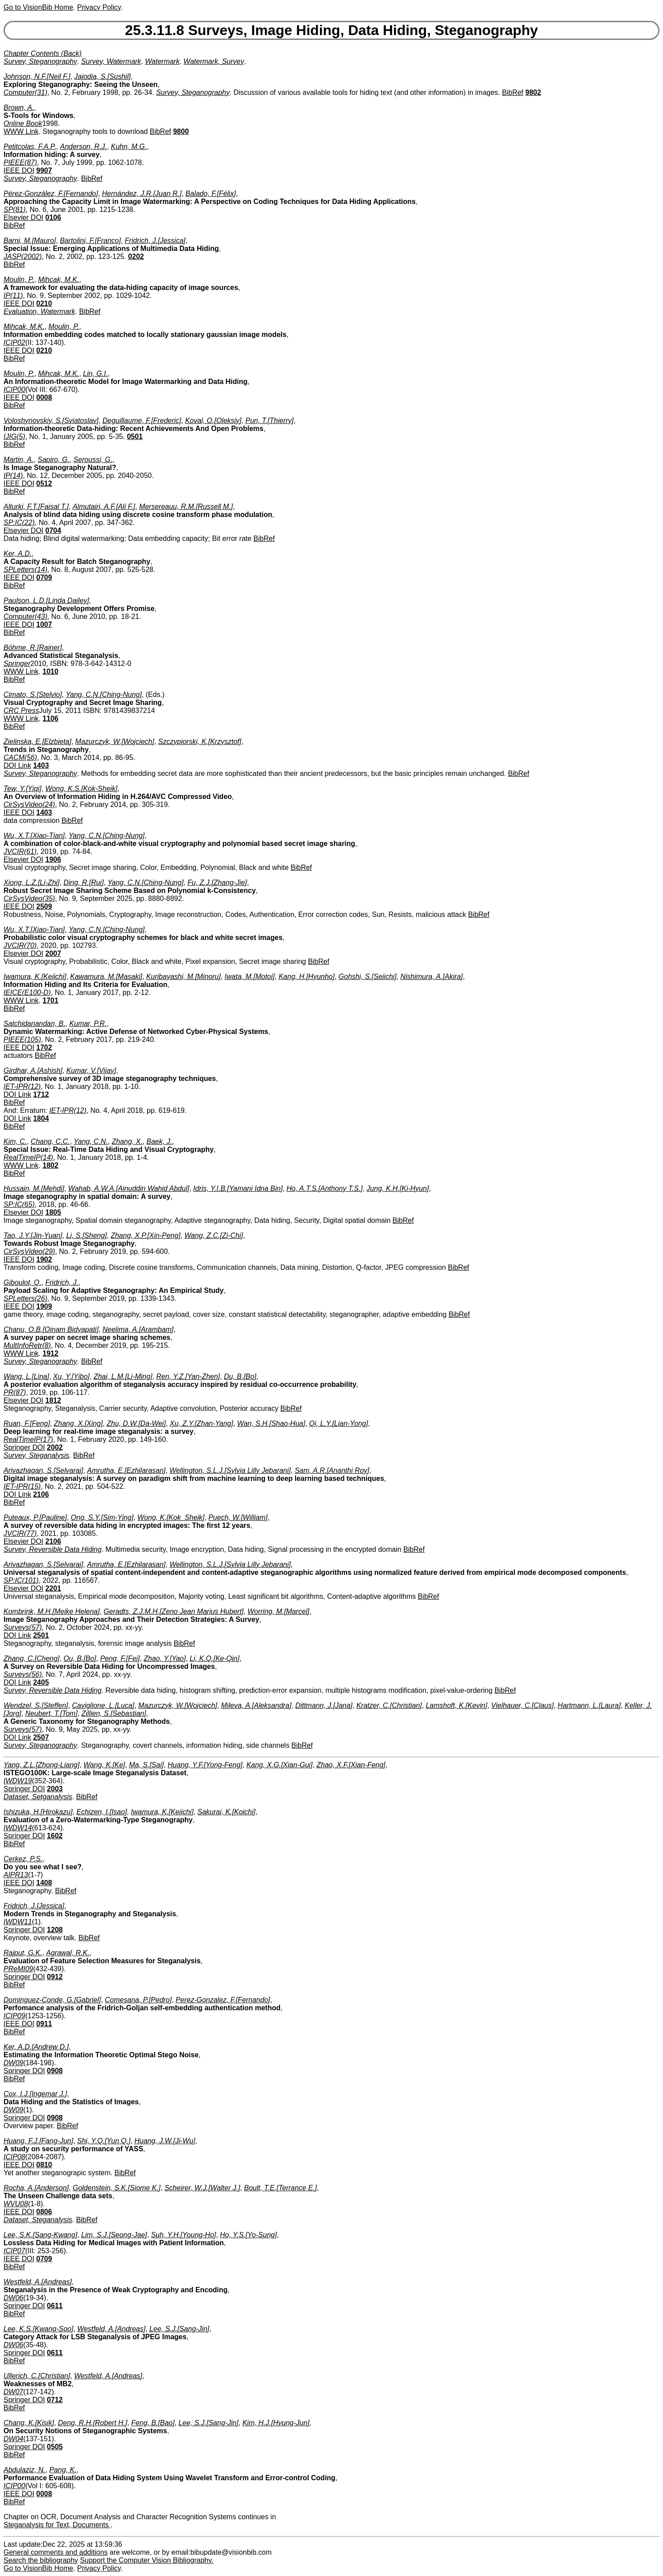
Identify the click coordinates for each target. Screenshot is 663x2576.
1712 (41, 1094)
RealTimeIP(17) (28, 1439)
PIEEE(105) (22, 1039)
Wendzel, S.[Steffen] (36, 1705)
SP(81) (15, 209)
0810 (44, 2165)
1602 (55, 1836)
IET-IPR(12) (22, 1086)
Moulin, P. (19, 279)
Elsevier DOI (23, 217)
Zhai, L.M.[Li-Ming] (123, 1376)
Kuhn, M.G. (129, 146)
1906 (53, 859)
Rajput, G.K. (23, 1953)
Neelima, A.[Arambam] (137, 1329)
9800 (181, 131)
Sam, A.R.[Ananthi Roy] (332, 1470)
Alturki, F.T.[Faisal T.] (36, 506)
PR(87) (15, 1392)
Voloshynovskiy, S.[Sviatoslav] (51, 420)
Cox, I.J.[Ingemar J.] (35, 2094)
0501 (135, 436)
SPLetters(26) (25, 1298)
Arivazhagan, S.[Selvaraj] (43, 1470)
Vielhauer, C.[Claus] (522, 1705)
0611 (55, 2306)
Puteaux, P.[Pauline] (35, 1517)
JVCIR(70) (20, 945)
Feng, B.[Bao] (153, 2423)
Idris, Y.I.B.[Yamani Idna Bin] (238, 1188)
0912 (55, 1977)
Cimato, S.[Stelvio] (33, 694)
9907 (44, 170)
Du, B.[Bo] (240, 1376)
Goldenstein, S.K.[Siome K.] (116, 2188)
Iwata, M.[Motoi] (250, 976)
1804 (41, 1118)
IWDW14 (18, 1828)
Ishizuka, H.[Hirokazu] (38, 1812)
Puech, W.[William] (238, 1517)
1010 (50, 671)
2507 (41, 1737)
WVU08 (16, 2204)
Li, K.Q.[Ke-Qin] (214, 1658)
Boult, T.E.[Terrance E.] (280, 2188)
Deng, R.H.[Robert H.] (93, 2423)
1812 (53, 1400)
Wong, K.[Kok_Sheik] (170, 1517)
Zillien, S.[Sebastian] (114, 1713)
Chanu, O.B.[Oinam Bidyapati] (51, 1329)
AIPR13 (16, 1875)
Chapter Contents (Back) (43, 53)
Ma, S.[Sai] (146, 1765)
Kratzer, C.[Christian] (389, 1705)
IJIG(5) (14, 436)
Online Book (23, 123)
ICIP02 (14, 342)
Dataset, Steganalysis (38, 2220)
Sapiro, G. (54, 459)
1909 (44, 1306)
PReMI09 (18, 1969)
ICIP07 (14, 2251)
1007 (44, 624)
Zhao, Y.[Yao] (165, 1658)
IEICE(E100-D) (27, 992)
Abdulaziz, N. (24, 2470)
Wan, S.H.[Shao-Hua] (271, 1423)
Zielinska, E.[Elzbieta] (37, 741)
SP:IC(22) (19, 522)
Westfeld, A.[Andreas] (38, 2282)
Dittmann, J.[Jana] (323, 1705)
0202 (136, 256)
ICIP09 (14, 2016)
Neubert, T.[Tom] (51, 1713)
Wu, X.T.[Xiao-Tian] (34, 835)
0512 (44, 483)
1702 (44, 1047)
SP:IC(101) (21, 1580)
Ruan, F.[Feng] (27, 1423)
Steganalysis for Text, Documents (57, 2525)
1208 (55, 1930)
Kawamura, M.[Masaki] (106, 976)
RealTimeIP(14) (28, 1157)
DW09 (13, 2063)
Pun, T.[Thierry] (270, 420)
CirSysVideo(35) (29, 898)
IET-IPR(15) (22, 1486)
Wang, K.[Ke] (104, 1765)
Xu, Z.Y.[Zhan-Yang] (201, 1423)
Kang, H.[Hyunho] (307, 976)
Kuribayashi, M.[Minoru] (183, 976)
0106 (53, 217)
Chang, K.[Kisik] (29, 2423)
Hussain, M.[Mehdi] (34, 1188)
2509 (44, 906)
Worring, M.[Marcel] (278, 1611)
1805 (53, 1212)
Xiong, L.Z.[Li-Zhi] (31, 882)
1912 (50, 1353)
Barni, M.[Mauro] (30, 240)
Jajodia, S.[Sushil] (102, 76)
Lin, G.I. (95, 373)
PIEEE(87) (20, 162)
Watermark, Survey (213, 61)
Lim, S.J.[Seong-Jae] (114, 2235)
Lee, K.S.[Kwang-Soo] (38, 2329)
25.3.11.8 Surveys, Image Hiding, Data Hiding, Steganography (331, 30)
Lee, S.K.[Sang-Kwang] (40, 2235)
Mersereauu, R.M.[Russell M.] (186, 506)
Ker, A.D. (17, 553)
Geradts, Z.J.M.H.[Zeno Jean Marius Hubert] (174, 1611)
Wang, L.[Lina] (26, 1376)
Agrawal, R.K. (68, 1953)
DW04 (13, 2439)
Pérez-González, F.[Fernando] (51, 193)
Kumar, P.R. (88, 1023)
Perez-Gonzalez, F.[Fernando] (223, 2000)
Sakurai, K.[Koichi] (227, 1812)
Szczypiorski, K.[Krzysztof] (200, 741)
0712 (55, 2400)
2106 (41, 1494)
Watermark (162, 61)
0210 (44, 303)
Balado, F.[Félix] (211, 193)
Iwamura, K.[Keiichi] (35, 976)
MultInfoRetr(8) (27, 1345)
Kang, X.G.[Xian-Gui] (279, 1765)
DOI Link (17, 765)
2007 (53, 953)
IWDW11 (18, 1922)
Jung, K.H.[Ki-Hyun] (398, 1188)
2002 (55, 1447)
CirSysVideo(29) (29, 1251)
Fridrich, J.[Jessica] (155, 240)
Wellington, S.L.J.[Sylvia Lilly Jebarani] (230, 1470)
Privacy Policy (99, 7)
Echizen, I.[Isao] (102, 1812)
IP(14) (13, 475)
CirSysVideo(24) (29, 804)
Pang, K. (62, 2470)
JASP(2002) (23, 256)
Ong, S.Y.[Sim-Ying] (102, 1517)
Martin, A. (19, 459)
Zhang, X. (127, 1141)
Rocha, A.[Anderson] (36, 2188)
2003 (55, 1789)
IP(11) (13, 295)
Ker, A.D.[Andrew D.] (36, 2047)
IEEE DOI (19, 170)
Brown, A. (19, 107)
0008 (44, 397)
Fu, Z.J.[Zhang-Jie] (217, 882)
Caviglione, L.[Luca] (103, 1705)
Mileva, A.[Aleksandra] (256, 1705)
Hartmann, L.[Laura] (589, 1705)
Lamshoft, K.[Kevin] (457, 1705)
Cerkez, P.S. (23, 1859)
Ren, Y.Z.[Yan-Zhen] (188, 1376)
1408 (44, 1883)
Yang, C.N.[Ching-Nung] (104, 694)
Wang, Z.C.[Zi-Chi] (213, 1235)
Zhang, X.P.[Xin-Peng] (145, 1235)
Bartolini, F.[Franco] (90, 240)
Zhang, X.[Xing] (78, 1423)
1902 (44, 1259)
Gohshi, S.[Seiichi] (368, 976)
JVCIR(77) (20, 1533)
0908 (55, 2071)
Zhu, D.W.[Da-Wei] (136, 1423)
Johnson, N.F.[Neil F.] (37, 76)
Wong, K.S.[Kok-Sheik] (81, 788)
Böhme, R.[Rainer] (33, 647)
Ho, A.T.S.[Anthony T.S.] (325, 1188)
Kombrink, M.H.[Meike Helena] (52, 1611)
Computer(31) (25, 92)
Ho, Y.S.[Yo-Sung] (248, 2235)
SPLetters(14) (25, 569)
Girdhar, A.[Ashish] (33, 1070)
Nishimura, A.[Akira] (431, 976)
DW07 (13, 2392)
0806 (44, 2212)
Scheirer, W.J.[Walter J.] (202, 2188)
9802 (533, 92)
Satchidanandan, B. (35, 1023)
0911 (44, 2024)
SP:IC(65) (19, 1204)
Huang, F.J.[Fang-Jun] (38, 2141)
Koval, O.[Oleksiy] (213, 420)
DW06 (13, 2298)
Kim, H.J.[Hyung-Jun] (275, 2423)
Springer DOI (24, 1447)
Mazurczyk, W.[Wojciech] (114, 741)
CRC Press (21, 710)
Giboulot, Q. (22, 1282)
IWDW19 (18, 1781)
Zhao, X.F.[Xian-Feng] (350, 1765)
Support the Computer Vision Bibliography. (147, 2560)
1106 (50, 718)
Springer (17, 663)
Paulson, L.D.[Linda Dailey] (46, 600)
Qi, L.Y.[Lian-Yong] (338, 1423)
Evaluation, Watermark (39, 311)
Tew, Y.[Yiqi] (22, 788)
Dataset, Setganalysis (38, 1797)
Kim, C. (15, 1141)
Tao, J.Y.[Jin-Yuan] (33, 1235)
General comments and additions (56, 2552)
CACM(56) (20, 757)
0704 (53, 530)
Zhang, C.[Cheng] (31, 1658)
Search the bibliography (41, 2560)
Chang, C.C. (50, 1141)
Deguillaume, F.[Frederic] (141, 420)
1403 (41, 765)
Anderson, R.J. (83, 146)
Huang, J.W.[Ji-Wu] (164, 2141)
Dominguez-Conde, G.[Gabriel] (52, 2000)
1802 (50, 1165)
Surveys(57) (23, 1627)
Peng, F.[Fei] (120, 1658)
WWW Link (21, 131)
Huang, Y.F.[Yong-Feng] (205, 1765)
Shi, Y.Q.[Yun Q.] (103, 2141)
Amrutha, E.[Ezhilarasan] (126, 1470)
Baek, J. (159, 1141)
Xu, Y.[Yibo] (71, 1376)
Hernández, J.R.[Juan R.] (142, 193)
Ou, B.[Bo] (79, 1658)
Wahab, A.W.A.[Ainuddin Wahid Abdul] (128, 1188)
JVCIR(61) (20, 851)
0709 (44, 577)
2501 (41, 1635)
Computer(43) (25, 616)
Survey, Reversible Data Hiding (52, 1549)
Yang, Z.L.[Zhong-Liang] (41, 1765)
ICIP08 (14, 2157)
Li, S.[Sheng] (86, 1235)
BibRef (512, 92)
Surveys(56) (23, 1674)
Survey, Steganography (40, 61)
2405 (41, 1682)
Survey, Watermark (111, 61)
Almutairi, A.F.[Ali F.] (104, 506)
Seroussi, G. (93, 459)
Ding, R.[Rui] (83, 882)
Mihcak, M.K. (58, 279)
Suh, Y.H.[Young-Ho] (183, 2235)
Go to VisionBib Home (38, 7)
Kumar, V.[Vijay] (91, 1070)
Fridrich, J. (61, 1282)
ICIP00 (14, 389)
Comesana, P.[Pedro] (138, 2000)
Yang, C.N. (91, 1141)
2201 (53, 1588)
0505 (55, 2447)
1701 (50, 1000)
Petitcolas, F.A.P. (30, 146)
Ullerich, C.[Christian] (37, 2376)
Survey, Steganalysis (36, 1455)
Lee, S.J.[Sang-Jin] (179, 2329)
